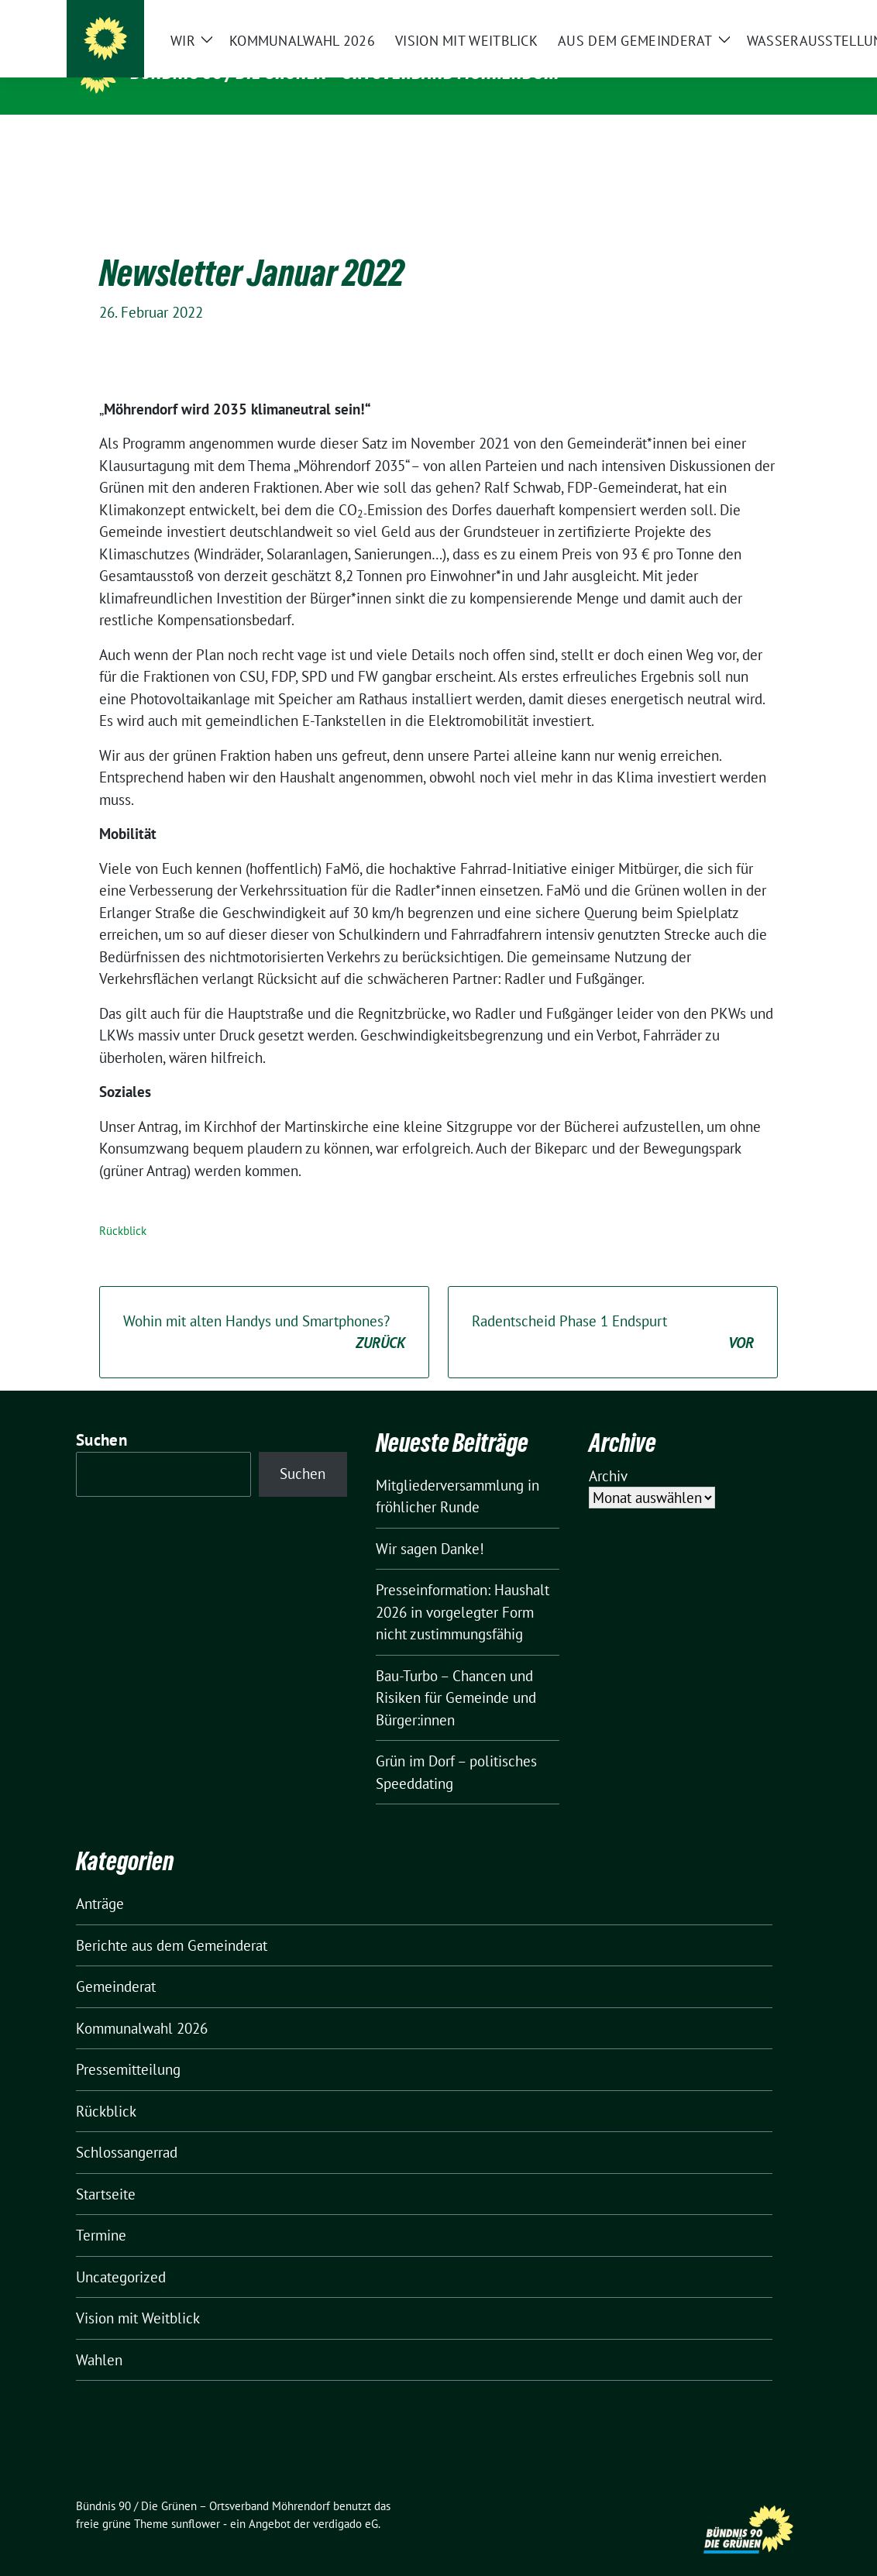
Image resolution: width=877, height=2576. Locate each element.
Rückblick (122, 1206)
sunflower (195, 2499)
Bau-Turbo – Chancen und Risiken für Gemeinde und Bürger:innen (456, 1673)
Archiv (608, 1452)
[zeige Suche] (773, 15)
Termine (101, 2211)
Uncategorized (121, 2253)
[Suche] (751, 15)
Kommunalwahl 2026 (142, 2004)
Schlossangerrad (126, 2128)
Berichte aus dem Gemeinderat (171, 1921)
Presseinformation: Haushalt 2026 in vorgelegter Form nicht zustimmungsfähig (462, 1587)
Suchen (101, 1415)
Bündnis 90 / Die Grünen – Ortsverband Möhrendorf (347, 72)
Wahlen (99, 2336)
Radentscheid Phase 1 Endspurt (613, 1309)
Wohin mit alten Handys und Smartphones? (264, 1309)
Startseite (106, 2170)
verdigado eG (345, 2499)
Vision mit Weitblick (138, 2294)
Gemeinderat (116, 1962)
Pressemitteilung (128, 2045)
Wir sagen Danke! (430, 1524)
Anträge (100, 1879)
